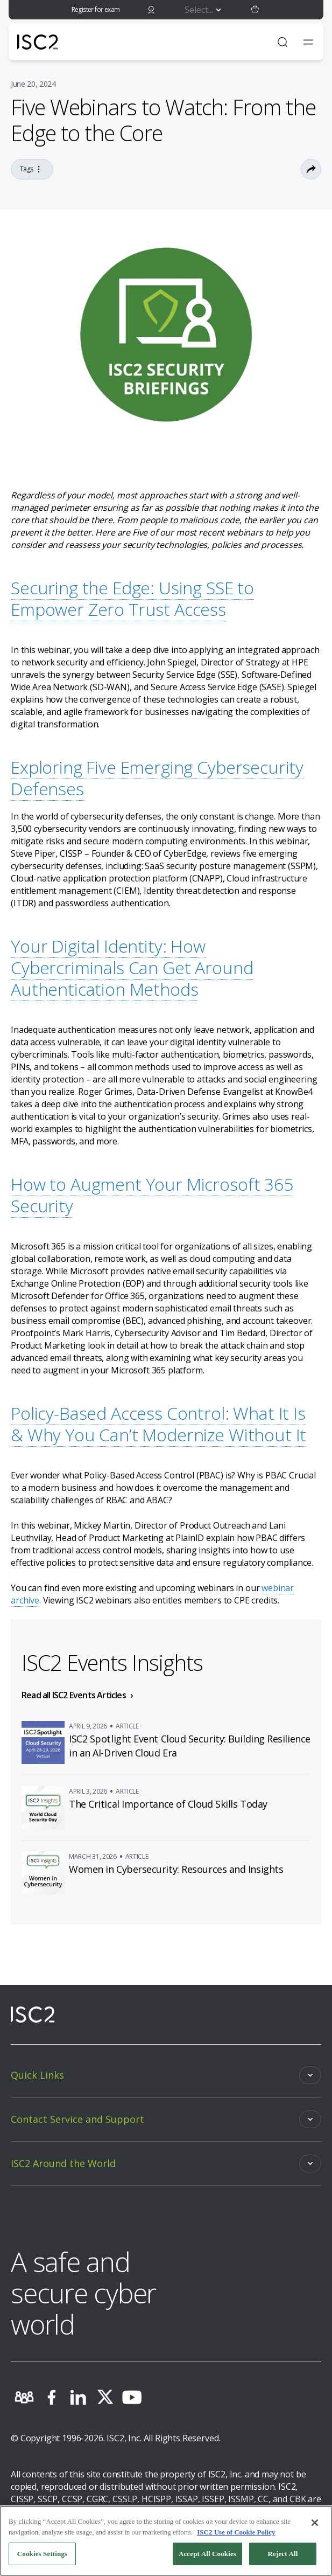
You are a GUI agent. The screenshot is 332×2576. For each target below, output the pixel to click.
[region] (166, 2540)
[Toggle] (166, 2075)
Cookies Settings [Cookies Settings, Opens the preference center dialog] (42, 2554)
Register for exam (96, 9)
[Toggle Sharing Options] (311, 169)
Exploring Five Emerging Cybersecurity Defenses (157, 777)
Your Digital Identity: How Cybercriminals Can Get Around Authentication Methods (132, 967)
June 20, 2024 (33, 84)
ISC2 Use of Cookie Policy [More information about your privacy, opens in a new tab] (236, 2532)
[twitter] (104, 2397)
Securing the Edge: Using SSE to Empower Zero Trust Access (132, 598)
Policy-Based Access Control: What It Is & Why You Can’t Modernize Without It (158, 1423)
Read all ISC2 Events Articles (74, 1695)
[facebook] (51, 2397)
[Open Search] (282, 42)
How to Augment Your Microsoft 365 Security (152, 1194)
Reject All (283, 2554)
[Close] (315, 2523)
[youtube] (131, 2397)
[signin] (151, 9)
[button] (255, 9)
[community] (24, 2397)
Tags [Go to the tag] (32, 169)
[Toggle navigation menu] (308, 42)
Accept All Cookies (207, 2554)
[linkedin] (78, 2397)
